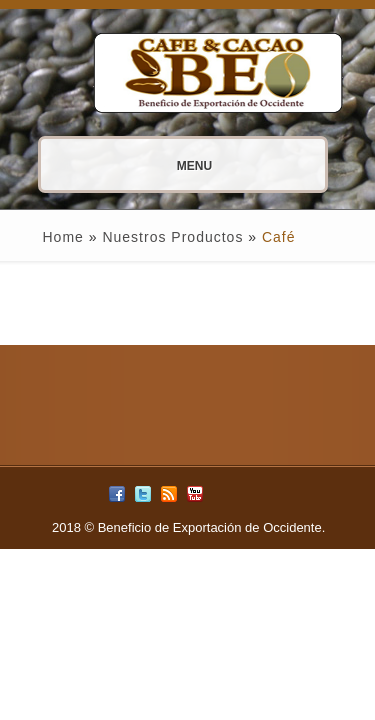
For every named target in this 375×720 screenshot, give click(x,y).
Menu (144, 166)
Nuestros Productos (172, 237)
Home (63, 237)
